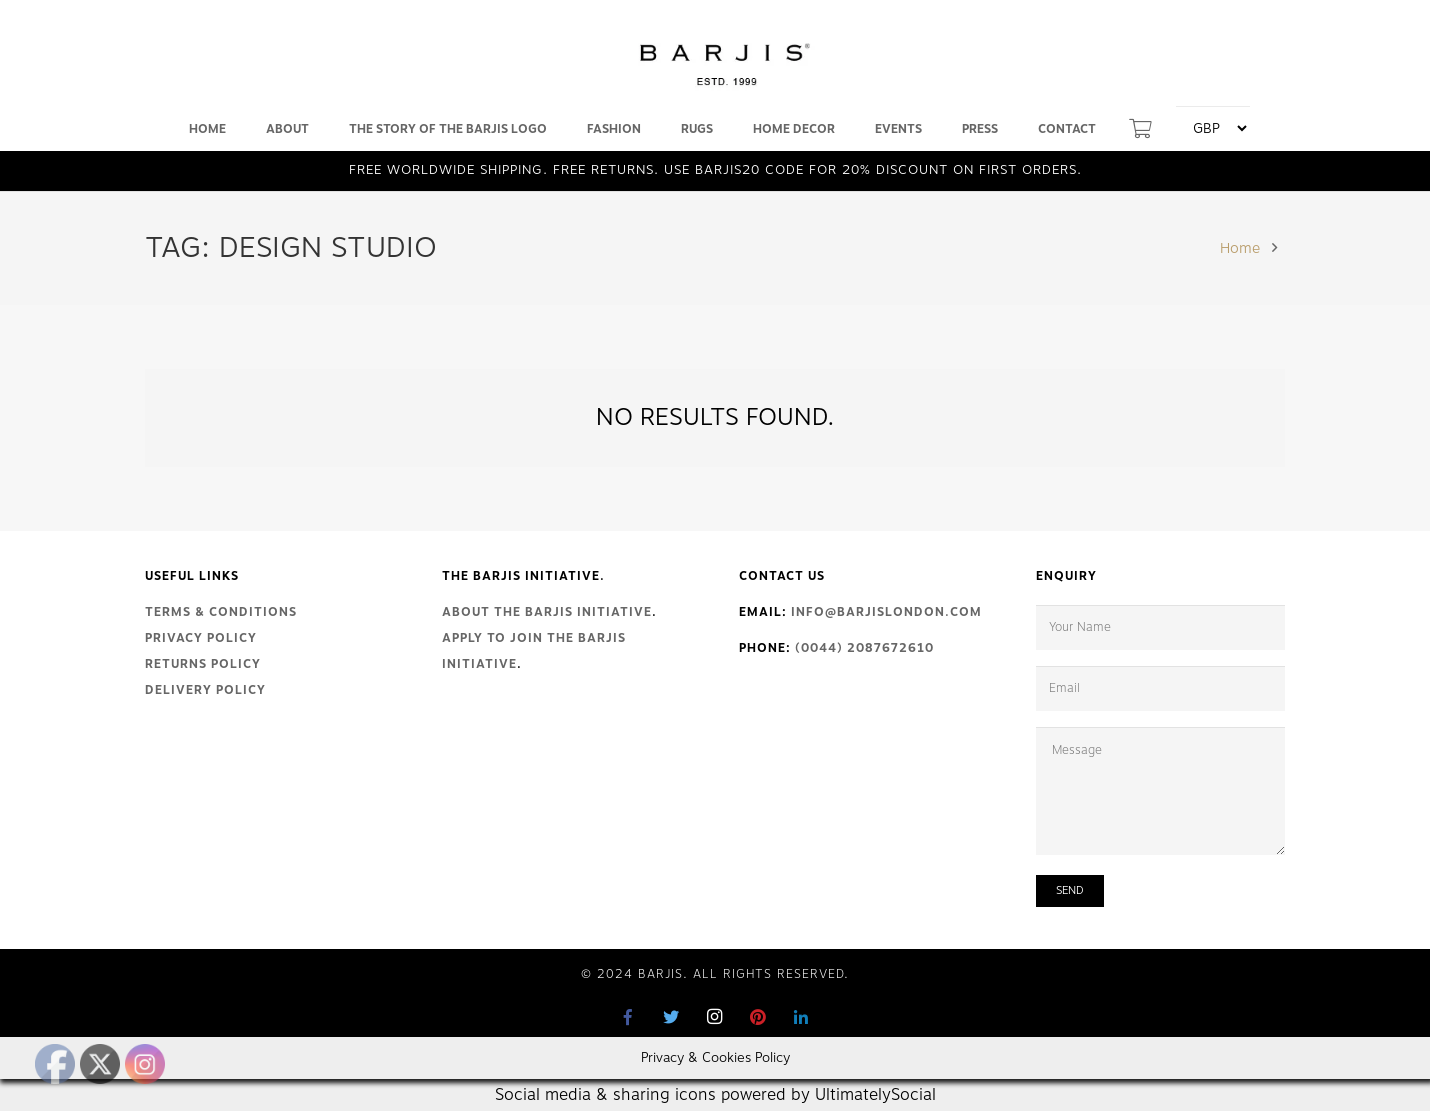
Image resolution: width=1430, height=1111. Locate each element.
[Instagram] (715, 1017)
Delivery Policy (205, 690)
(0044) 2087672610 (864, 648)
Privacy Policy (201, 638)
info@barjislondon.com (886, 612)
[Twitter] (672, 1017)
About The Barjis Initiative (547, 612)
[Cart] (1140, 129)
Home (1240, 248)
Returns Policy (203, 664)
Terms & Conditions (221, 612)
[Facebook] (629, 1017)
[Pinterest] (758, 1017)
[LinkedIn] (801, 1017)
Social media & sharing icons (608, 1095)
